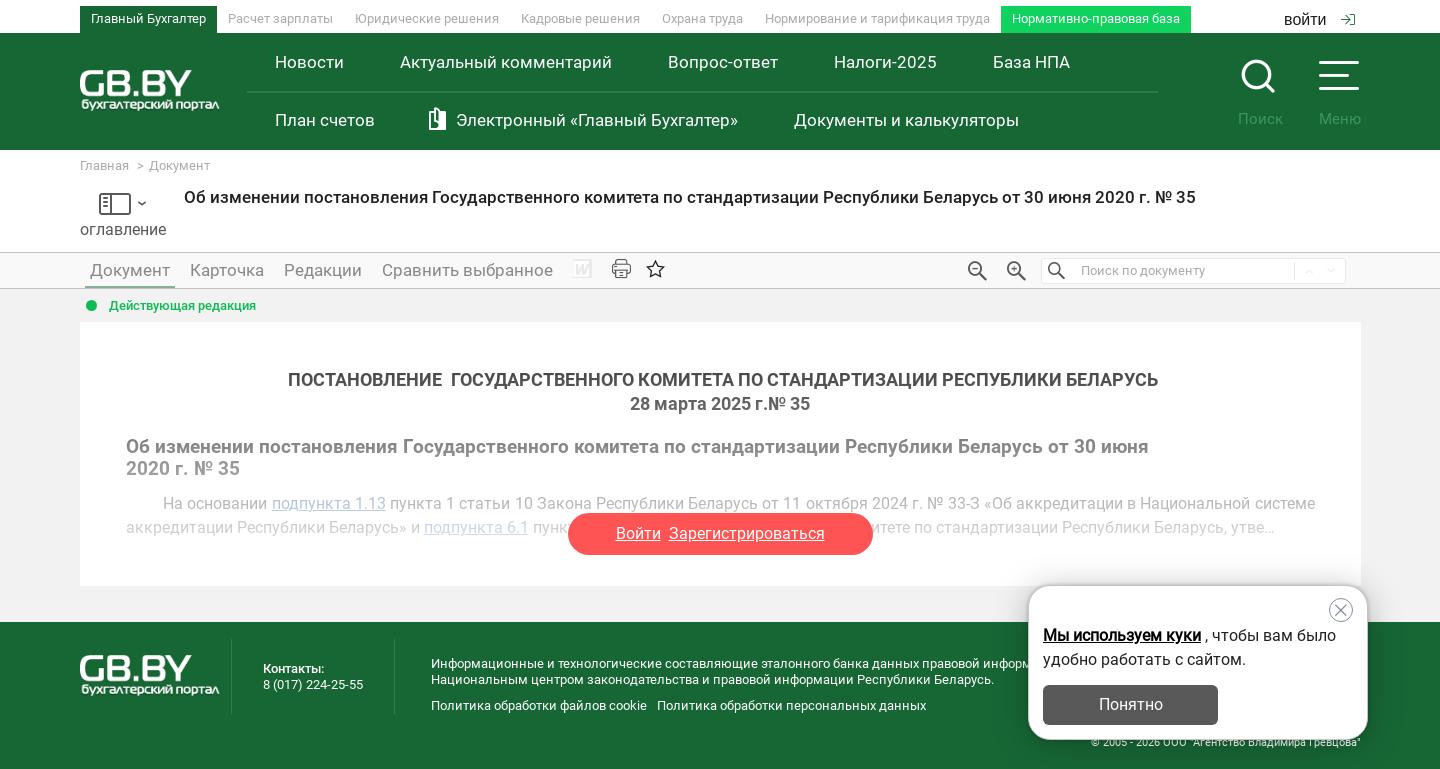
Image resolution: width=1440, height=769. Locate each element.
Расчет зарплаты (280, 18)
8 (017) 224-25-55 (313, 684)
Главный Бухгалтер (148, 18)
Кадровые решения (580, 18)
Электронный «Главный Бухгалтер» (597, 120)
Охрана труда (702, 18)
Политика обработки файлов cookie (539, 705)
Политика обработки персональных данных (791, 705)
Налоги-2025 (885, 62)
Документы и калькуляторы (906, 120)
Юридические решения (427, 18)
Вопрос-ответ (723, 62)
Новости (309, 62)
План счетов (325, 120)
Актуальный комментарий (506, 62)
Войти (638, 533)
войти (1319, 19)
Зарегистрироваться (747, 533)
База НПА (1031, 62)
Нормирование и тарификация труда (877, 18)
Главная (104, 165)
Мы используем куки (1122, 635)
